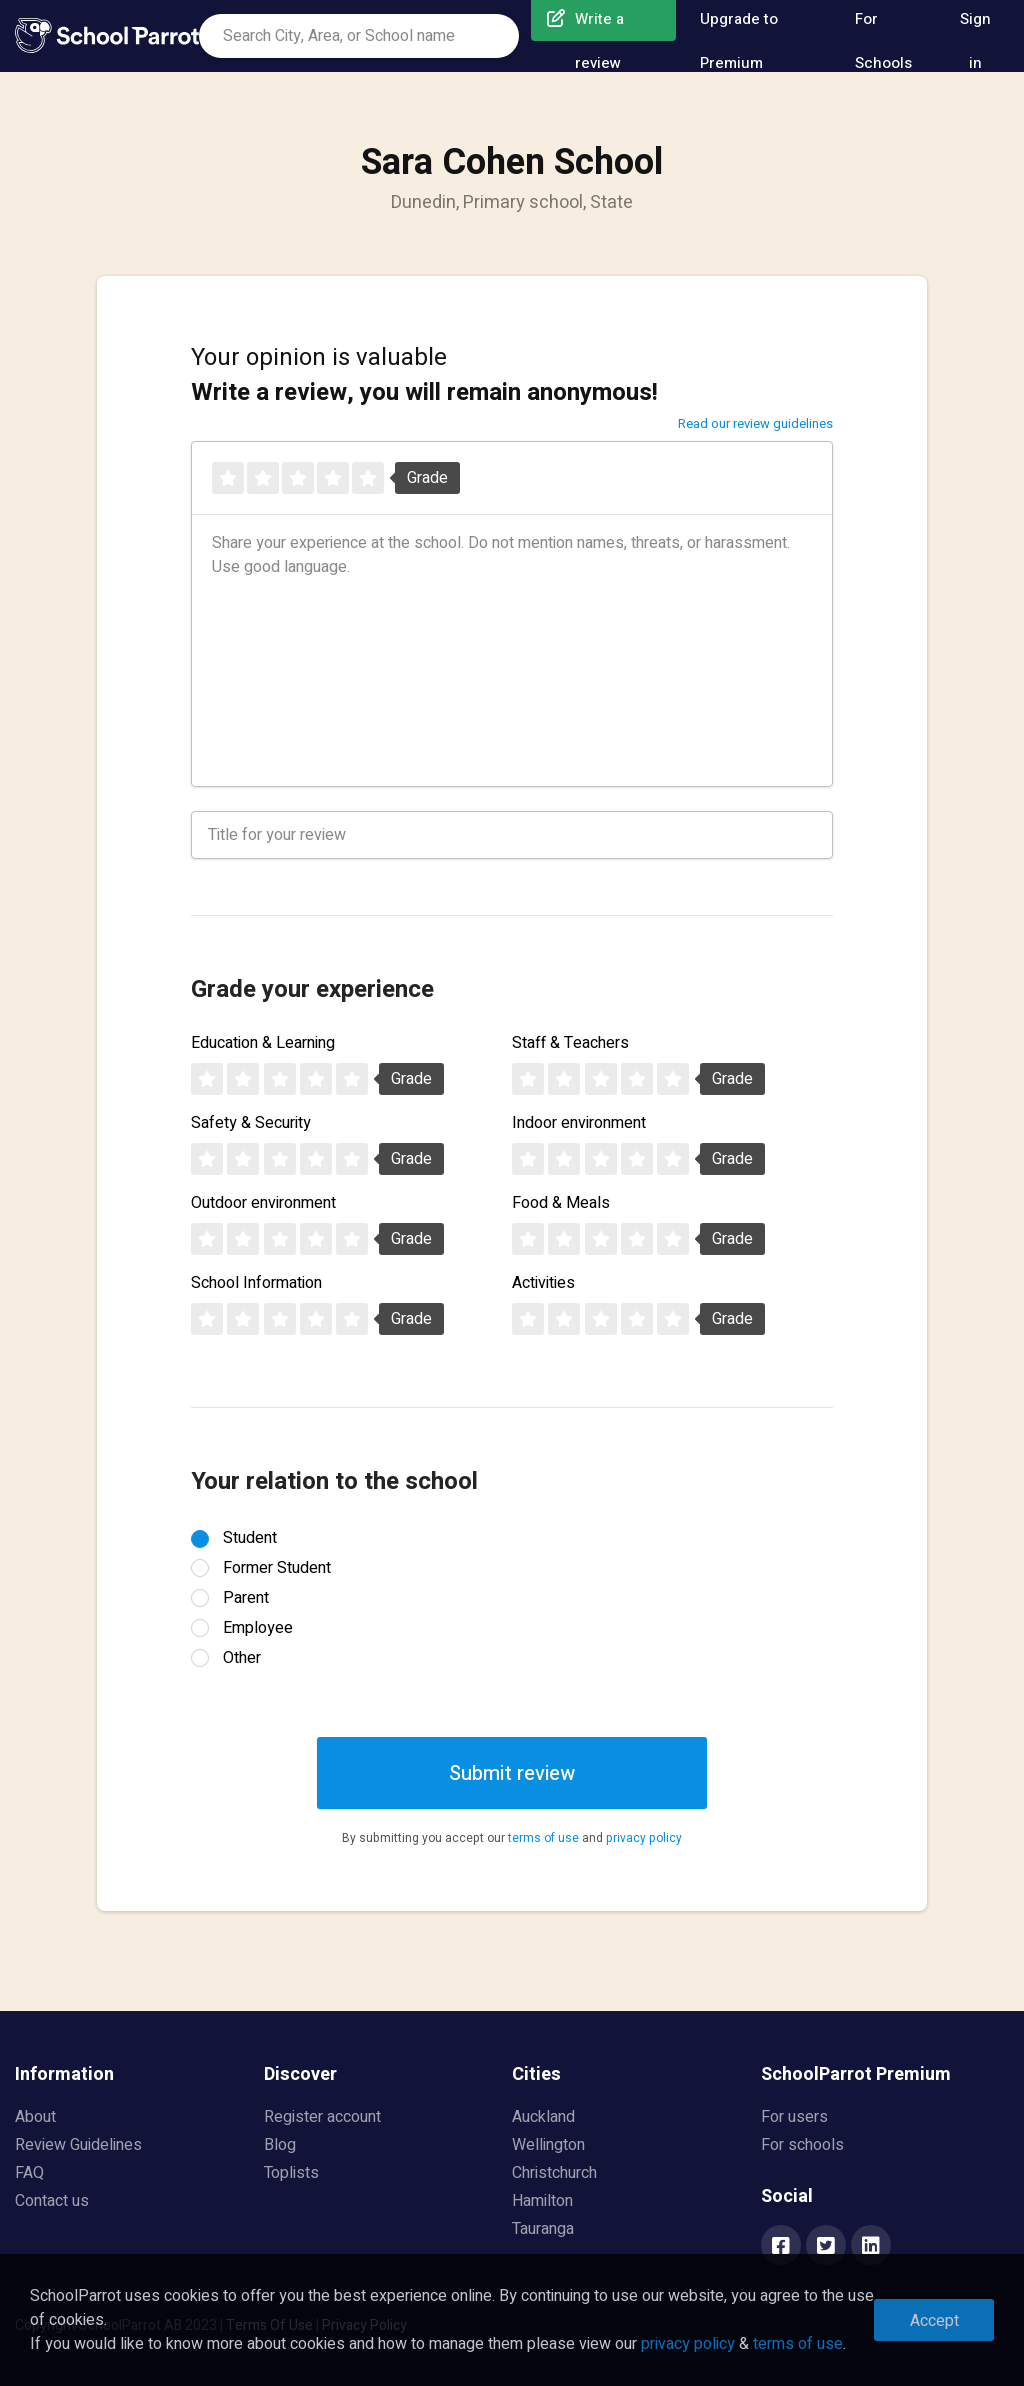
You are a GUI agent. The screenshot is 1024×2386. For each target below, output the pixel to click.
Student (250, 1538)
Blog (280, 2145)
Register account (322, 2117)
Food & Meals (561, 1203)
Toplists (291, 2173)
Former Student (277, 1568)
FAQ (29, 2173)
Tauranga (543, 2229)
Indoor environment (579, 1123)
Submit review (512, 1773)
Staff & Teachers (570, 1043)
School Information (256, 1283)
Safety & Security (251, 1123)
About (35, 2117)
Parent (246, 1598)
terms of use (543, 1838)
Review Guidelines (78, 2145)
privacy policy (644, 1838)
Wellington (548, 2145)
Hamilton (542, 2201)
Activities (543, 1283)
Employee (258, 1628)
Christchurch (554, 2173)
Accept (934, 2321)
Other (242, 1658)
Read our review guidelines (755, 423)
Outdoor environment (263, 1203)
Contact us (52, 2201)
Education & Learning (263, 1043)
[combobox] (359, 36)
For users (794, 2117)
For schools (802, 2145)
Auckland (543, 2117)
